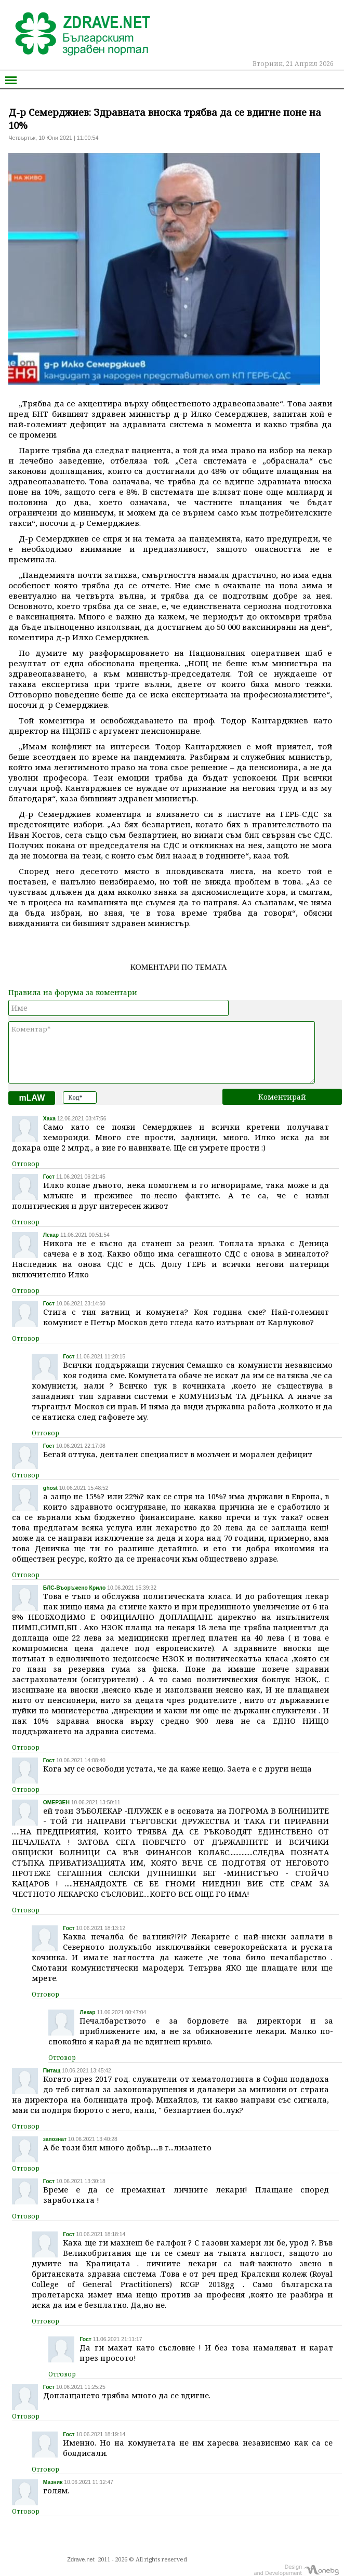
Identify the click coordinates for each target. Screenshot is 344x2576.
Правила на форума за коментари (72, 992)
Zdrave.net (81, 2559)
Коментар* (161, 1052)
